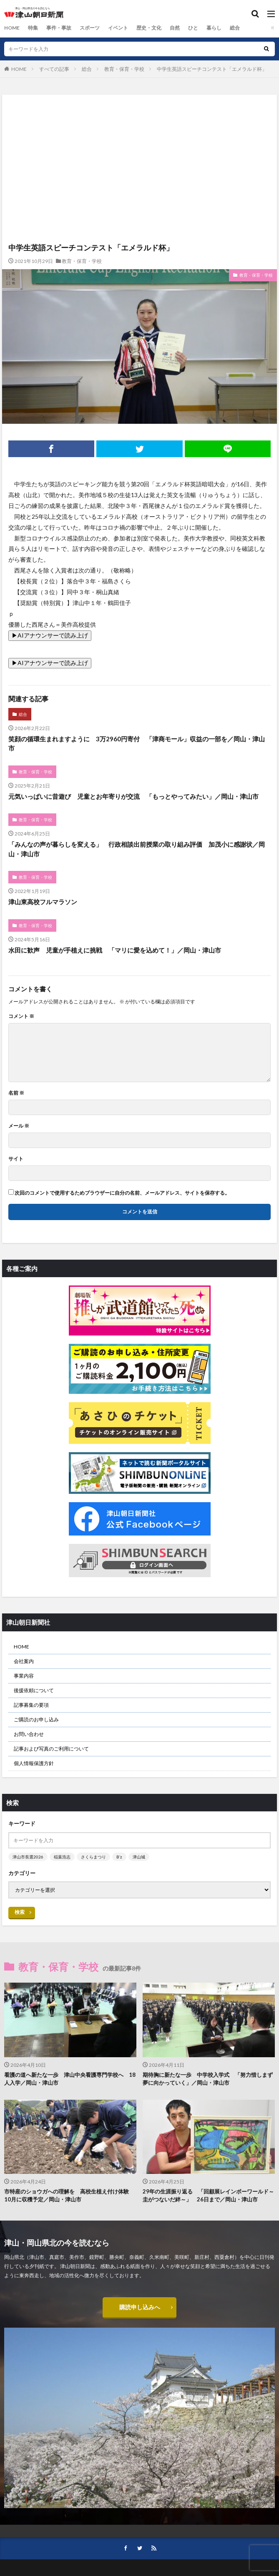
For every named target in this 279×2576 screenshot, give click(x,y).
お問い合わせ (29, 1734)
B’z (119, 1856)
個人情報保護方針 (34, 1763)
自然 (175, 28)
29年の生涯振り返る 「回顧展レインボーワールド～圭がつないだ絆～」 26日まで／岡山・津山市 (208, 2195)
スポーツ (90, 28)
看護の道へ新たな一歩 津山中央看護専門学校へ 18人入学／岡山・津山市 (70, 2078)
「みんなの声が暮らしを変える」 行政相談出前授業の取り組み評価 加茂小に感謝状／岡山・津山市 (136, 849)
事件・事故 (58, 28)
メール (18, 1125)
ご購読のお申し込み (36, 1719)
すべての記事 (54, 69)
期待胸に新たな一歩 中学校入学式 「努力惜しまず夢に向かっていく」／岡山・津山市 (208, 2078)
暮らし (213, 28)
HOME (12, 28)
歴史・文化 (148, 28)
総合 (235, 28)
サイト (15, 1158)
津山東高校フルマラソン (42, 901)
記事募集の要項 (31, 1705)
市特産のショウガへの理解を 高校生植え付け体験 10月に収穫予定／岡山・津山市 (69, 2195)
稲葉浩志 (62, 1856)
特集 (33, 28)
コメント (21, 1016)
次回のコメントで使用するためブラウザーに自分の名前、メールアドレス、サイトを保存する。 (122, 1192)
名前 (16, 1092)
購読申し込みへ (139, 2307)
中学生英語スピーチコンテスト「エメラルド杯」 (212, 69)
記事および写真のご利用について (51, 1749)
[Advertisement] (139, 131)
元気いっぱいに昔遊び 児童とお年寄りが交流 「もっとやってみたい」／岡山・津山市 (133, 796)
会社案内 (24, 1661)
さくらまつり (93, 1856)
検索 (20, 1912)
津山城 (139, 1856)
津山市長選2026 (28, 1856)
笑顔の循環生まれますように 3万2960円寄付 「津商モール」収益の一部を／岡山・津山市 (136, 743)
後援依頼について (34, 1690)
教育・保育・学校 (124, 69)
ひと (193, 28)
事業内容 (24, 1676)
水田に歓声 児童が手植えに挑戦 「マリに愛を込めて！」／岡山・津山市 (114, 950)
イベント (118, 28)
